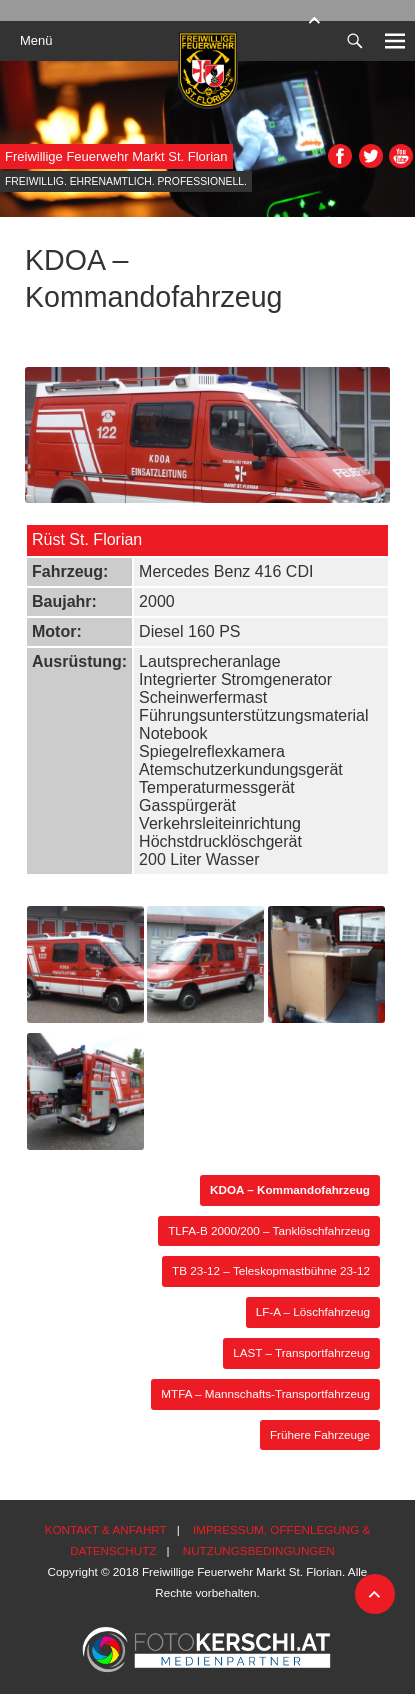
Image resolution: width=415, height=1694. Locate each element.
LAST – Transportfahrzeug (301, 1352)
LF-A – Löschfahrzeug (313, 1311)
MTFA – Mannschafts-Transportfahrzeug (265, 1393)
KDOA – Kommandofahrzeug (290, 1189)
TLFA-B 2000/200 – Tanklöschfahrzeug (269, 1230)
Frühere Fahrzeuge (320, 1434)
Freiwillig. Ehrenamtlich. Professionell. (126, 181)
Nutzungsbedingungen (259, 1550)
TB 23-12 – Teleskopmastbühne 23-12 (271, 1270)
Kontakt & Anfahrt (106, 1529)
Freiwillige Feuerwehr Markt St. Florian (116, 156)
